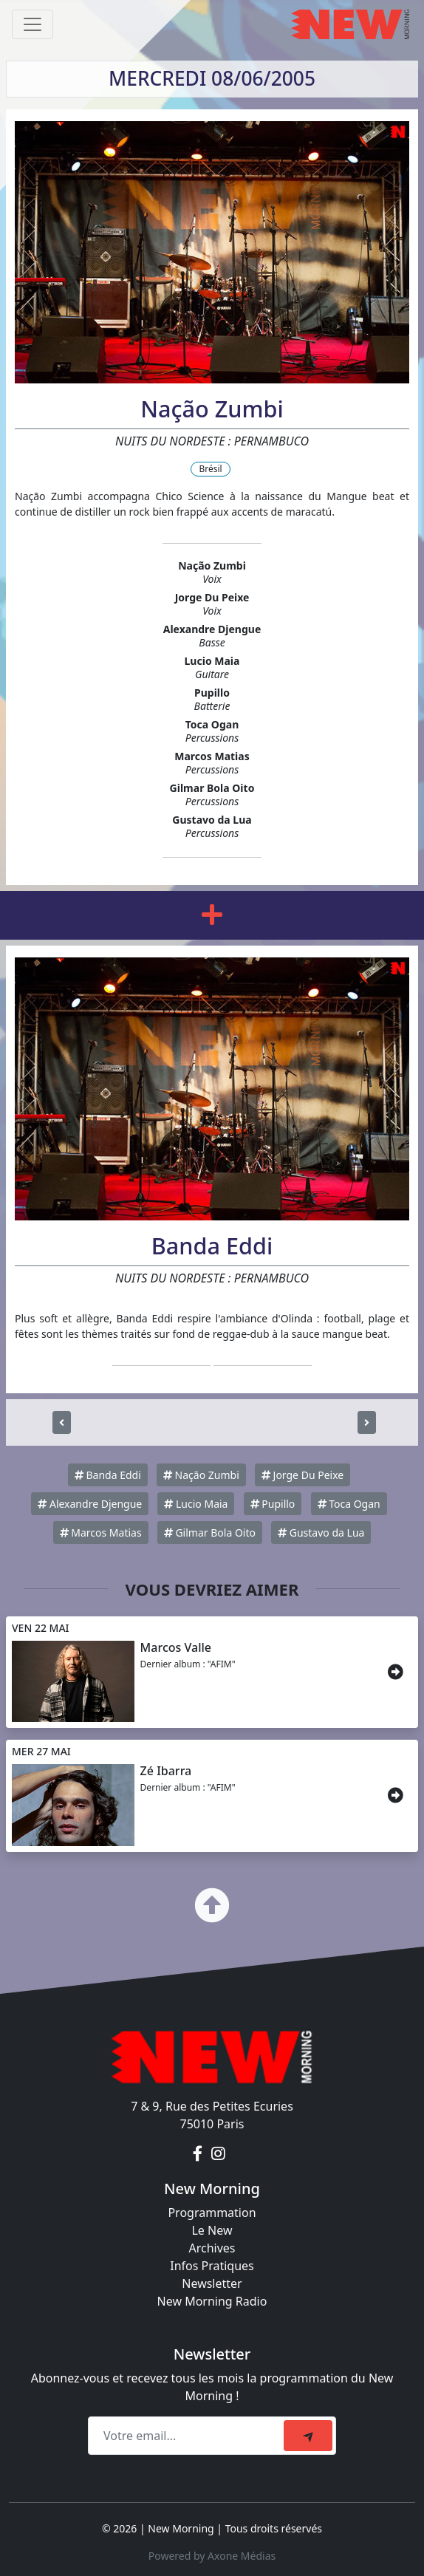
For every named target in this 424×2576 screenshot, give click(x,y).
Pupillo (272, 1504)
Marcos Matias (101, 1533)
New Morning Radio (212, 2301)
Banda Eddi (108, 1475)
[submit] (308, 2435)
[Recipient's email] (188, 2435)
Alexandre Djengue (90, 1504)
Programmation (212, 2212)
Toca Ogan (349, 1504)
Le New (211, 2230)
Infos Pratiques (212, 2266)
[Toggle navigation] (32, 24)
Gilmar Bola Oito (210, 1533)
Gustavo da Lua (321, 1533)
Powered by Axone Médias (212, 2556)
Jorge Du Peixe (302, 1475)
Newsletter (212, 2283)
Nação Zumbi (201, 1475)
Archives (211, 2248)
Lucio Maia (196, 1504)
